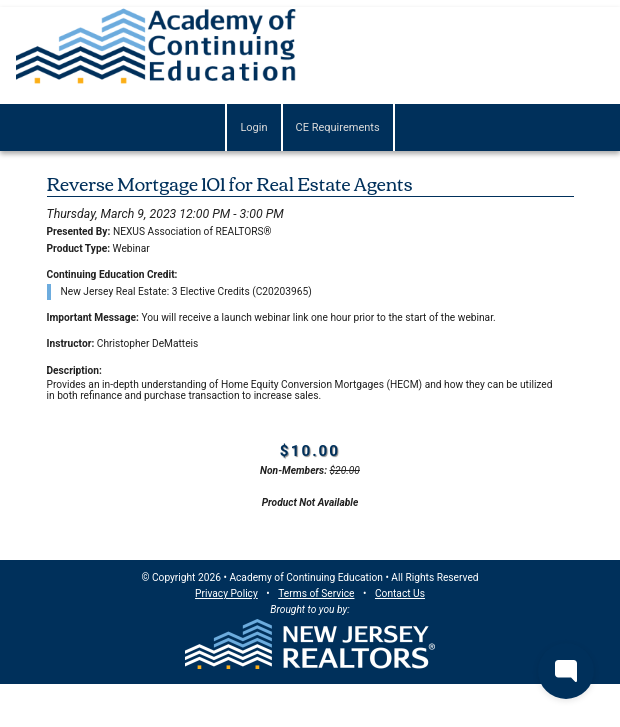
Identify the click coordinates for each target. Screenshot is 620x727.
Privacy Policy (226, 593)
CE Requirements (338, 127)
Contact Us (400, 593)
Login (253, 127)
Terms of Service (316, 593)
